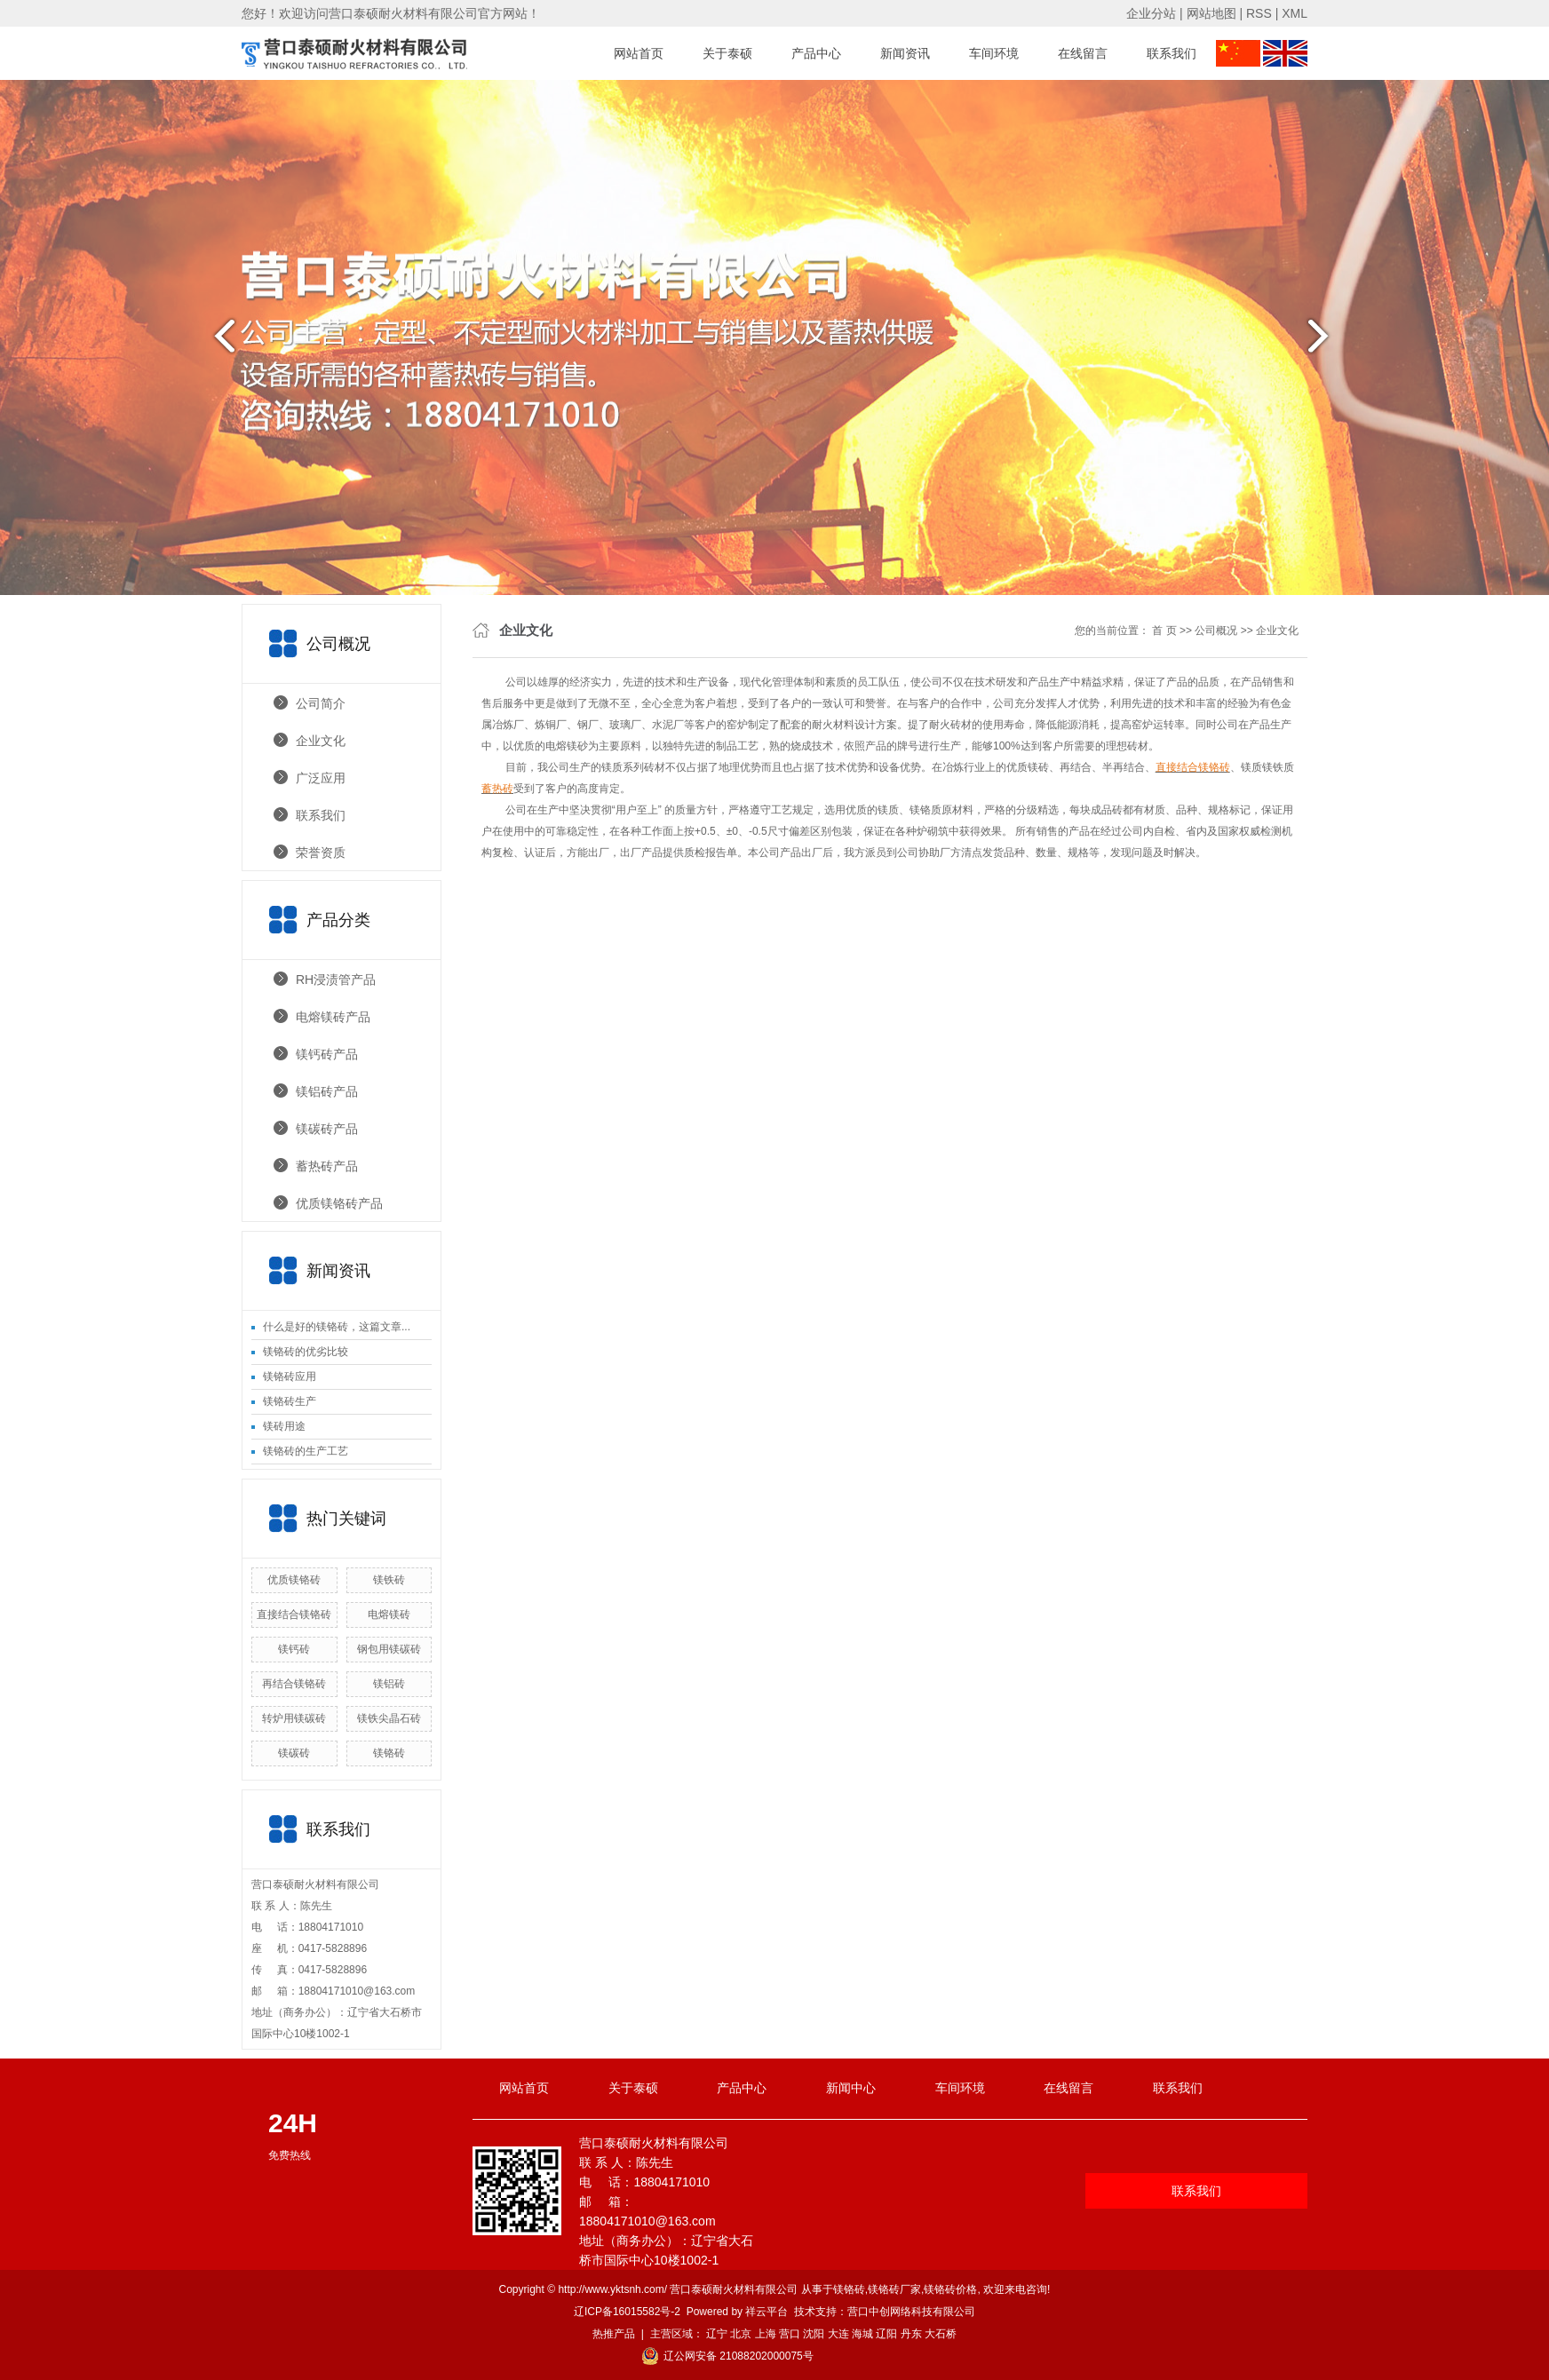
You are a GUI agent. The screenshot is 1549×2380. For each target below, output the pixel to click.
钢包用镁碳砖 (389, 1649)
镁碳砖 (294, 1753)
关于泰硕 (727, 53)
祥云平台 (766, 2311)
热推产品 (613, 2334)
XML (1294, 13)
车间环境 (994, 53)
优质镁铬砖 (294, 1580)
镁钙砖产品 (327, 1054)
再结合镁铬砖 (294, 1684)
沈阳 (813, 2334)
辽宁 (716, 2334)
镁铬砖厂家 (894, 2289)
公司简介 (321, 703)
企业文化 (321, 741)
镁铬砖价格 (950, 2289)
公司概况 (1216, 630)
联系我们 (1171, 53)
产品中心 (816, 53)
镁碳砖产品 (327, 1129)
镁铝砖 (389, 1684)
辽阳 (886, 2334)
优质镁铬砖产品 (339, 1203)
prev (220, 342)
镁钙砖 (294, 1649)
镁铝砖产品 (327, 1091)
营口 (789, 2334)
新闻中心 (851, 2088)
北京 (740, 2334)
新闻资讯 (905, 53)
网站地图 (1211, 13)
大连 (838, 2334)
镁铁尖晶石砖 (389, 1718)
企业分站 (1151, 13)
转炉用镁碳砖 (294, 1718)
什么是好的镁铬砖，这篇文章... (336, 1327)
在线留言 (1083, 53)
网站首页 (638, 53)
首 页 (1164, 630)
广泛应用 (321, 778)
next (1329, 342)
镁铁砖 (389, 1580)
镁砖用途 (284, 1426)
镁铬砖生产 (289, 1401)
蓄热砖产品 (327, 1166)
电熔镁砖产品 (333, 1017)
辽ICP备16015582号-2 (627, 2311)
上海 (765, 2334)
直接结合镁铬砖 (294, 1614)
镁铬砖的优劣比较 (305, 1351)
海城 (862, 2334)
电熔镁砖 (389, 1614)
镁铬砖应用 (289, 1376)
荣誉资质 (321, 852)
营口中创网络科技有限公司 (911, 2311)
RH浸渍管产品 (336, 979)
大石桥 (941, 2334)
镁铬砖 (389, 1753)
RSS (1259, 13)
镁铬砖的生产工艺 (305, 1451)
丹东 (911, 2334)
